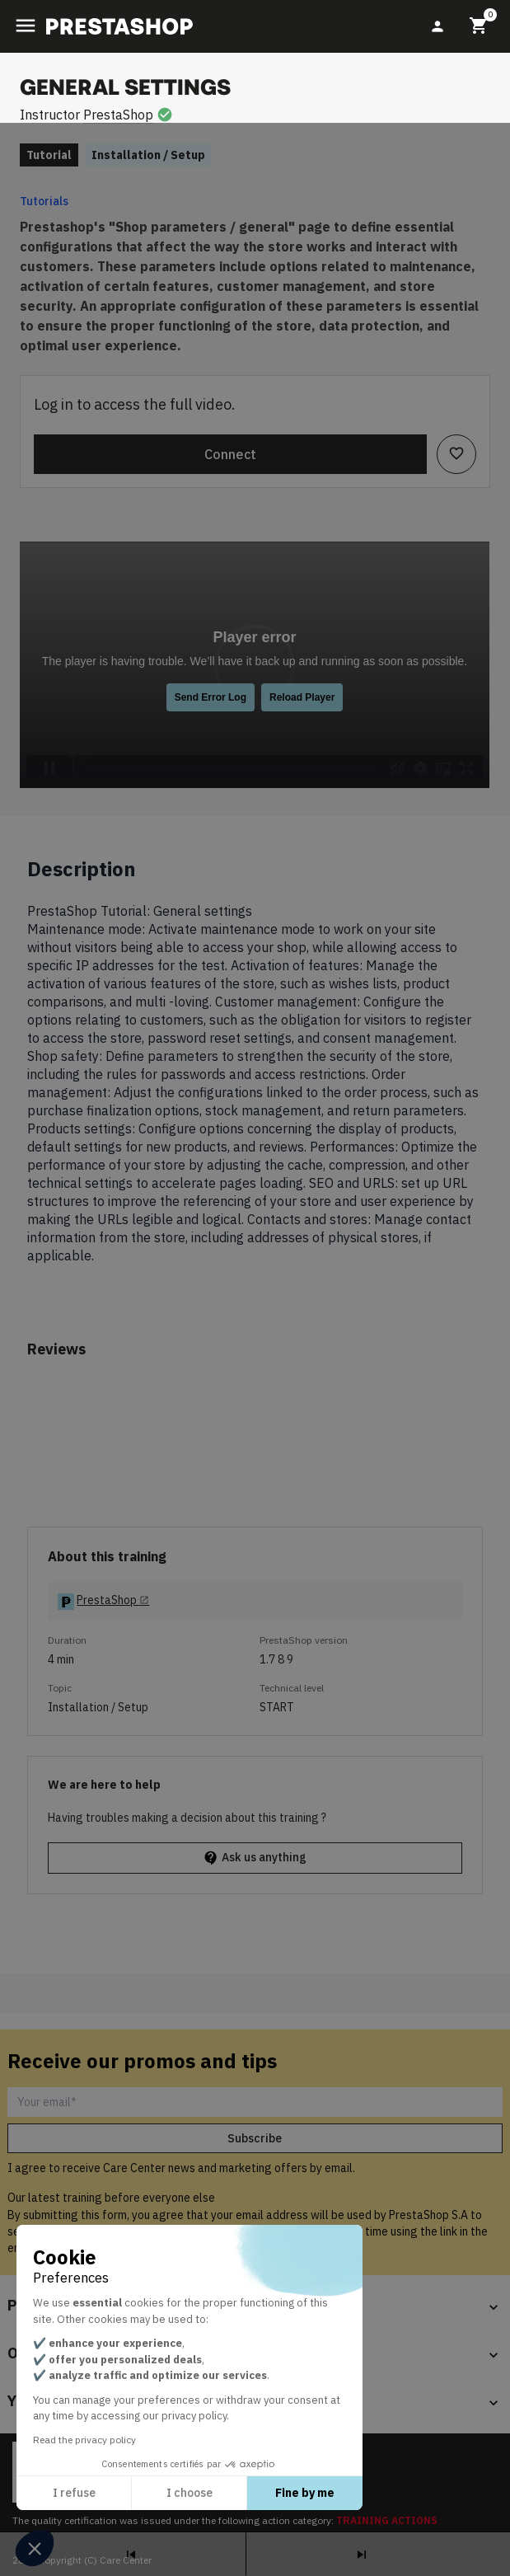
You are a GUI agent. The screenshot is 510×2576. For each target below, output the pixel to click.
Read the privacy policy (84, 2439)
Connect (230, 454)
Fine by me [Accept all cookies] (305, 2492)
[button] (34, 2548)
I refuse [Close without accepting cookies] (74, 2492)
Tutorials (44, 201)
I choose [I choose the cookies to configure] (189, 2492)
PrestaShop (118, 114)
